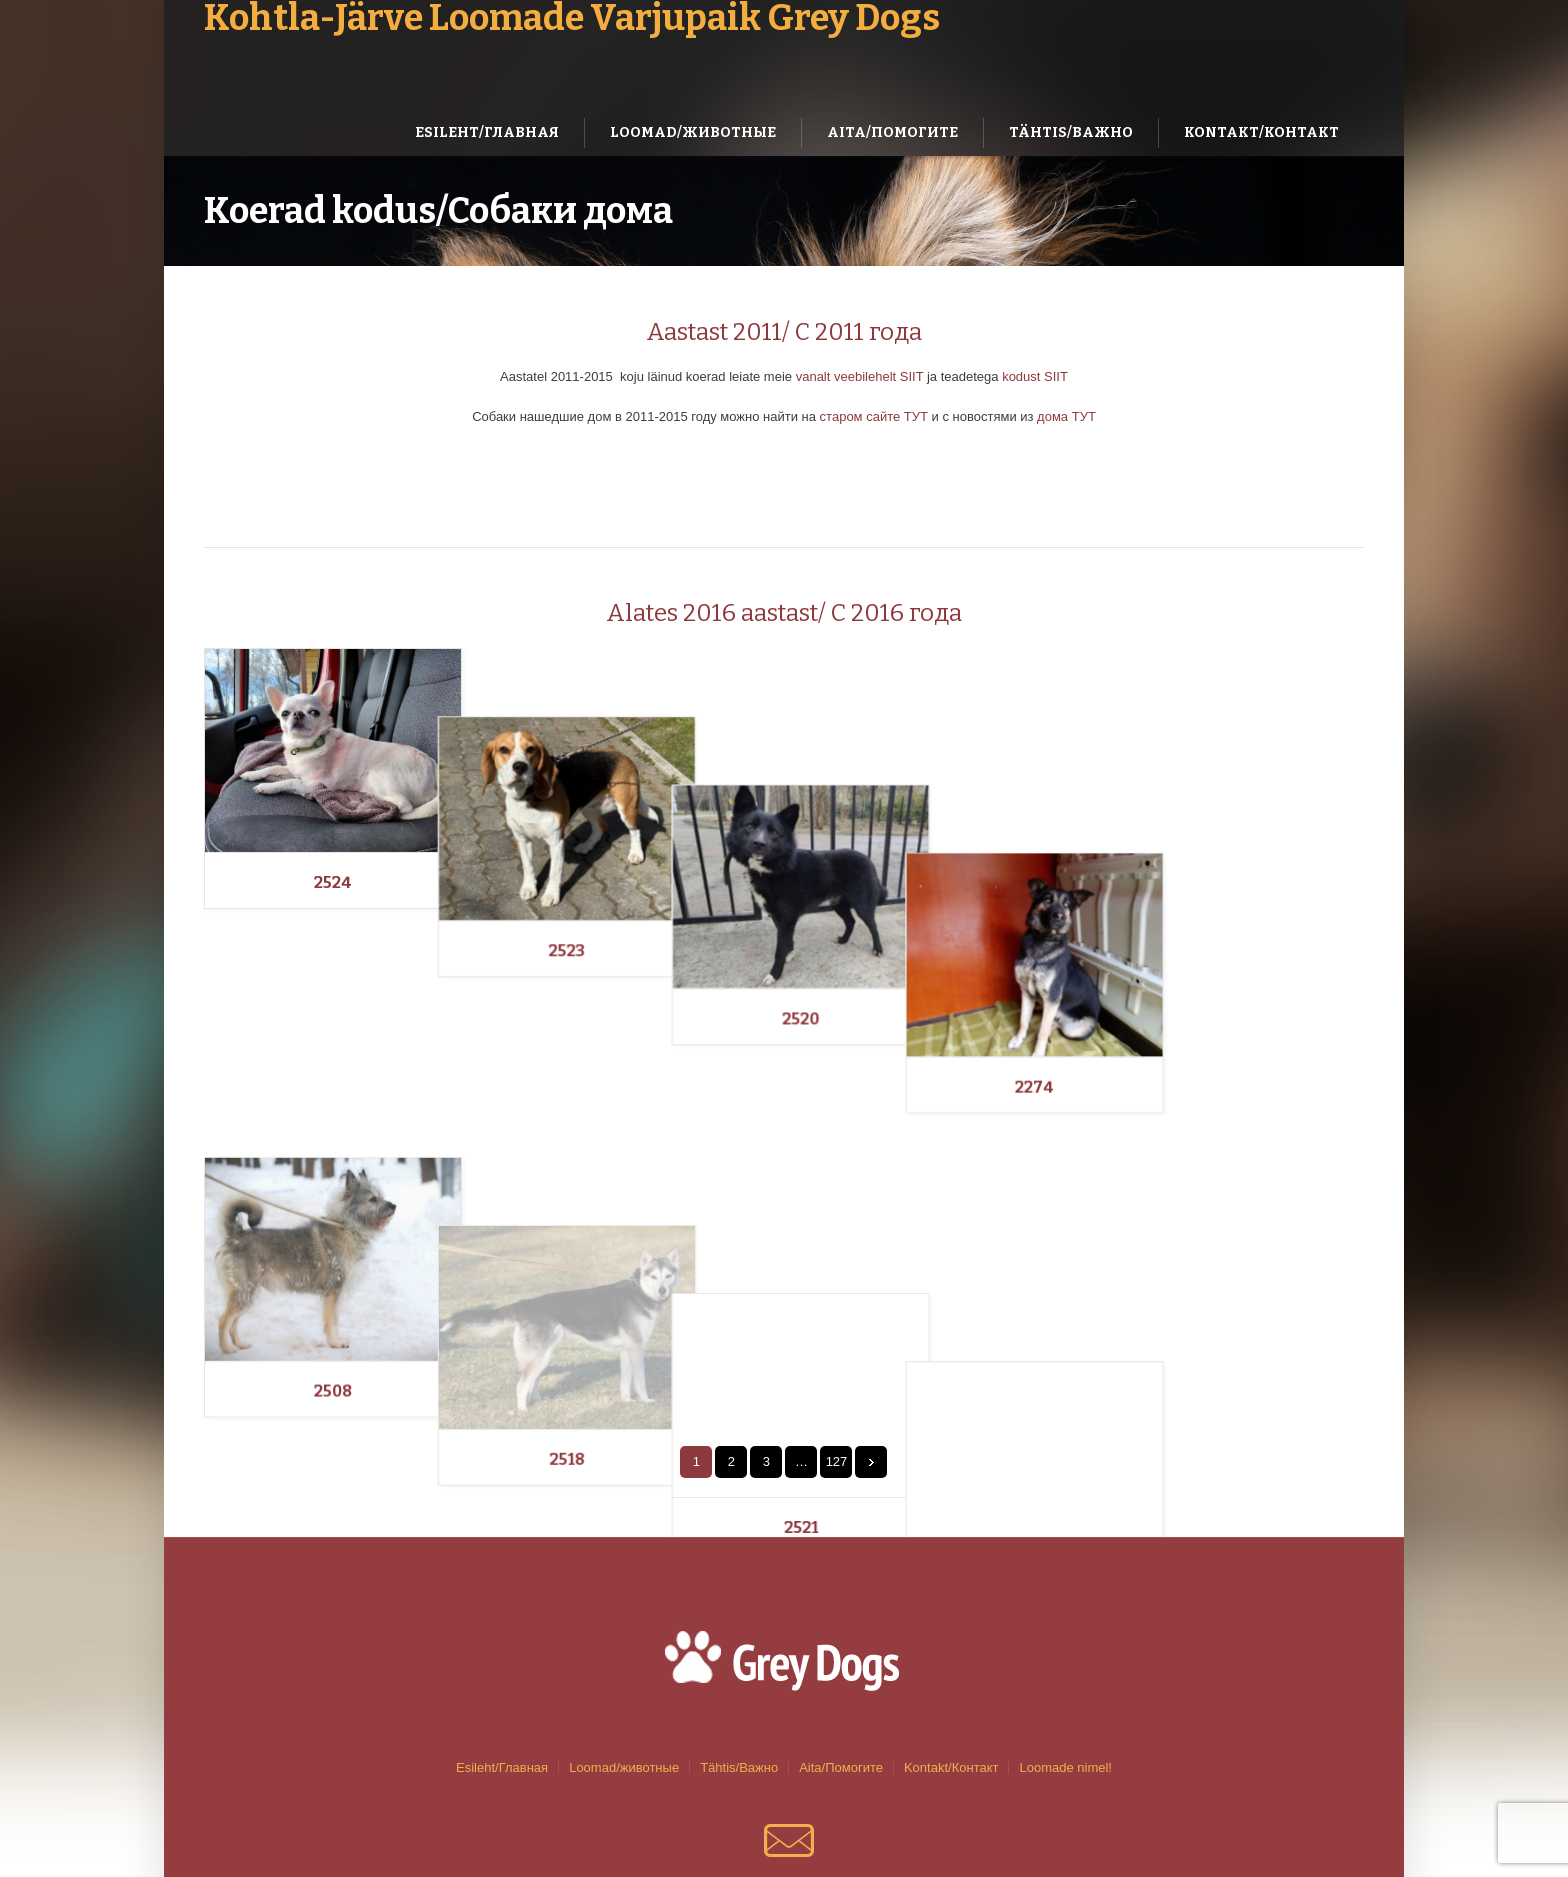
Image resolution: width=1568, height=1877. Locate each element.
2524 (333, 882)
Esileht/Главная (502, 1631)
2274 (1227, 882)
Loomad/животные (624, 1631)
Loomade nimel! (1065, 1631)
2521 (929, 1183)
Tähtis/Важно (739, 1631)
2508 (333, 1183)
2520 (929, 882)
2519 (1227, 1183)
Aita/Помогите (841, 1631)
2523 (631, 882)
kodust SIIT (1035, 376)
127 (837, 1325)
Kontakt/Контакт (951, 1631)
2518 (631, 1183)
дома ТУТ (1066, 416)
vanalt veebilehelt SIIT (860, 376)
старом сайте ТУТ (872, 416)
